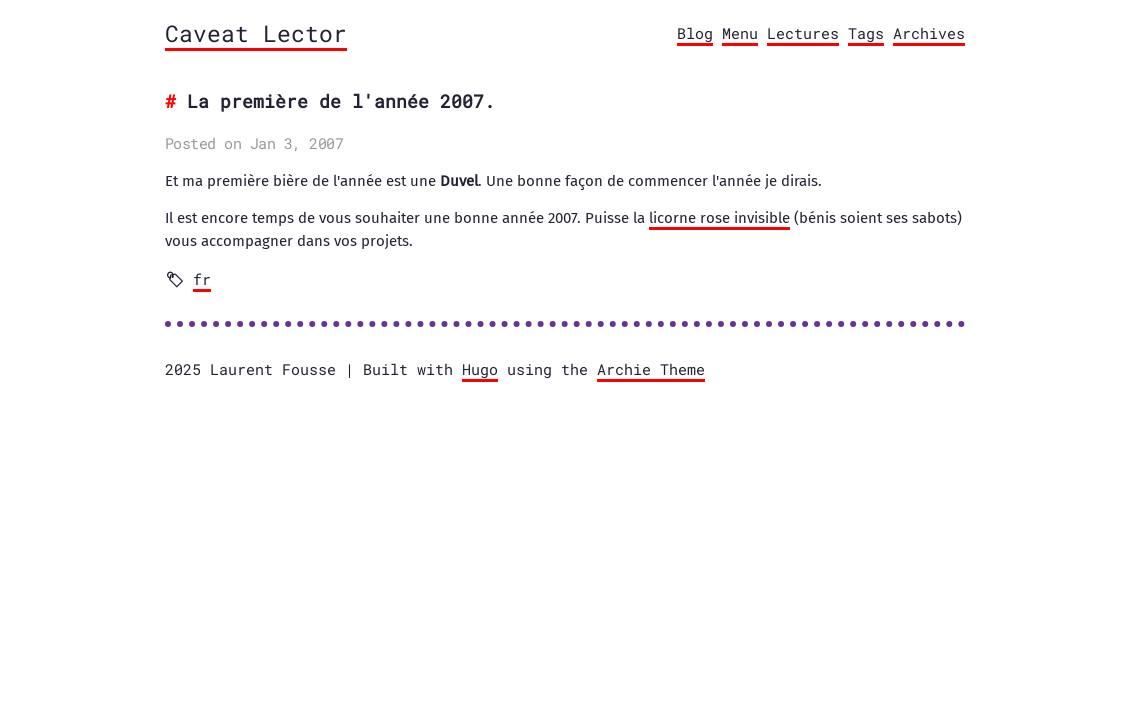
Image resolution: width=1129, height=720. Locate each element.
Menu (740, 33)
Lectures (803, 33)
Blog (695, 33)
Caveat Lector (256, 33)
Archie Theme (651, 369)
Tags (866, 33)
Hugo (480, 369)
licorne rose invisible (719, 218)
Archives (929, 33)
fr (202, 279)
